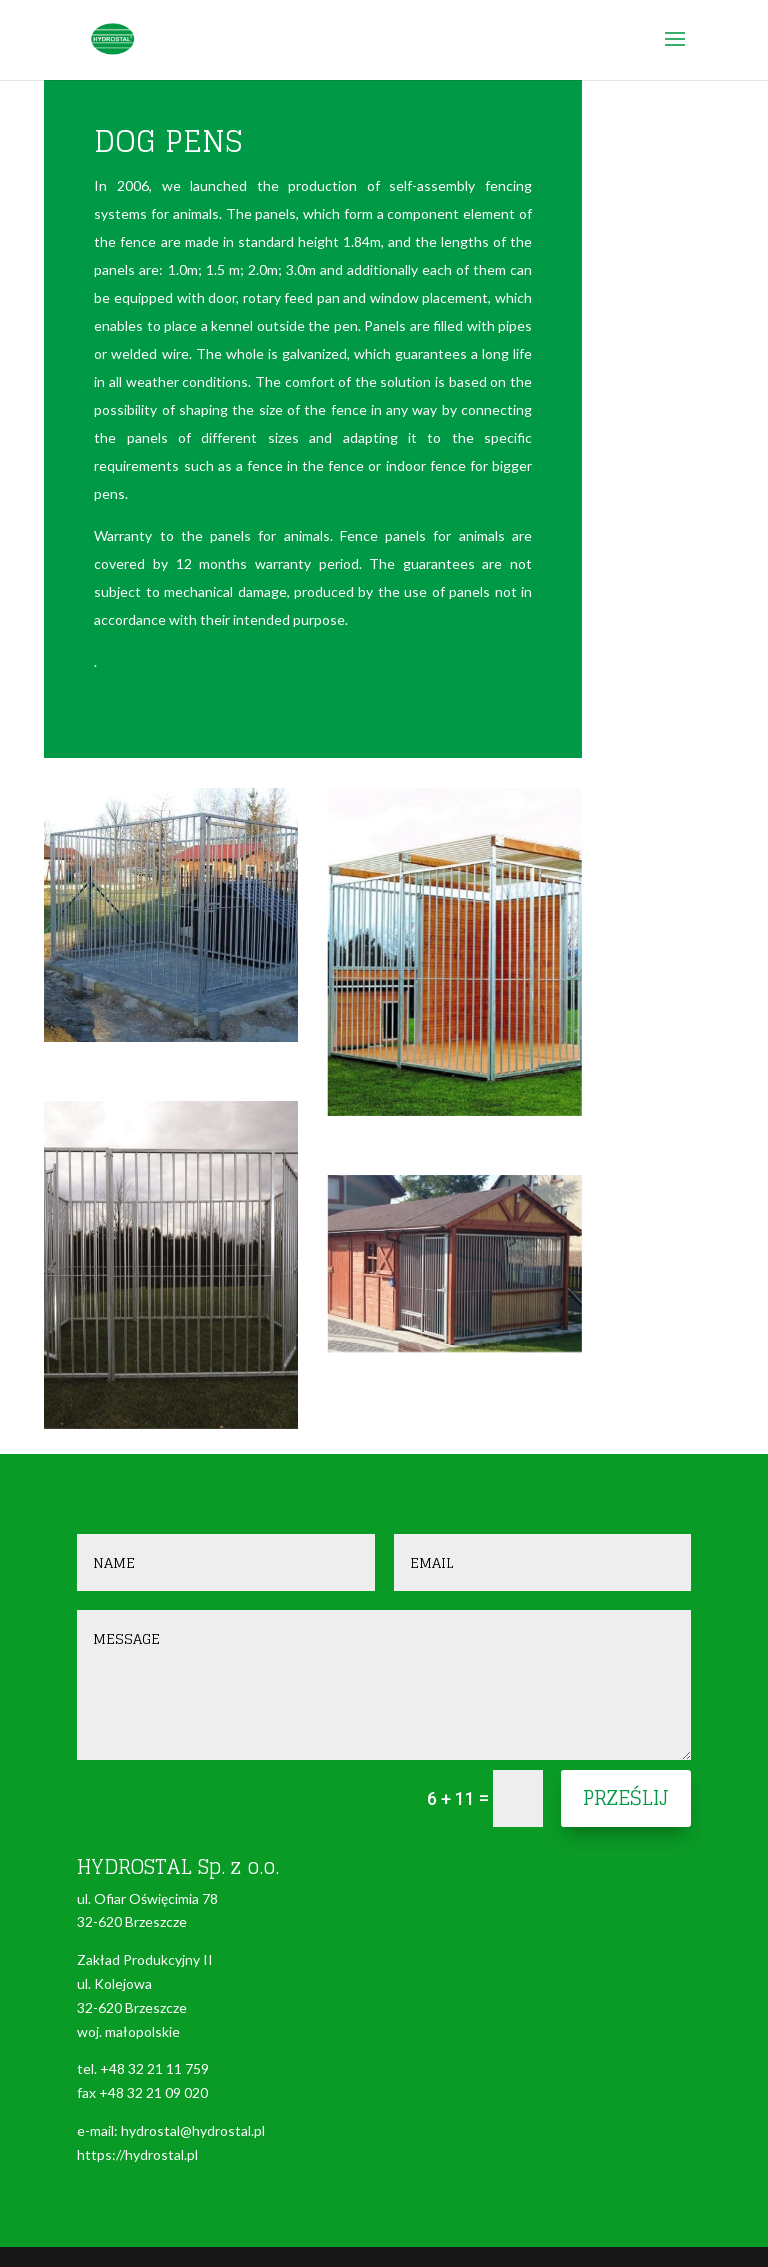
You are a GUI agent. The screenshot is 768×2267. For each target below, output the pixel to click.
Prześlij (626, 1798)
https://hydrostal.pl (137, 2154)
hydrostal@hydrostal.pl (193, 2130)
